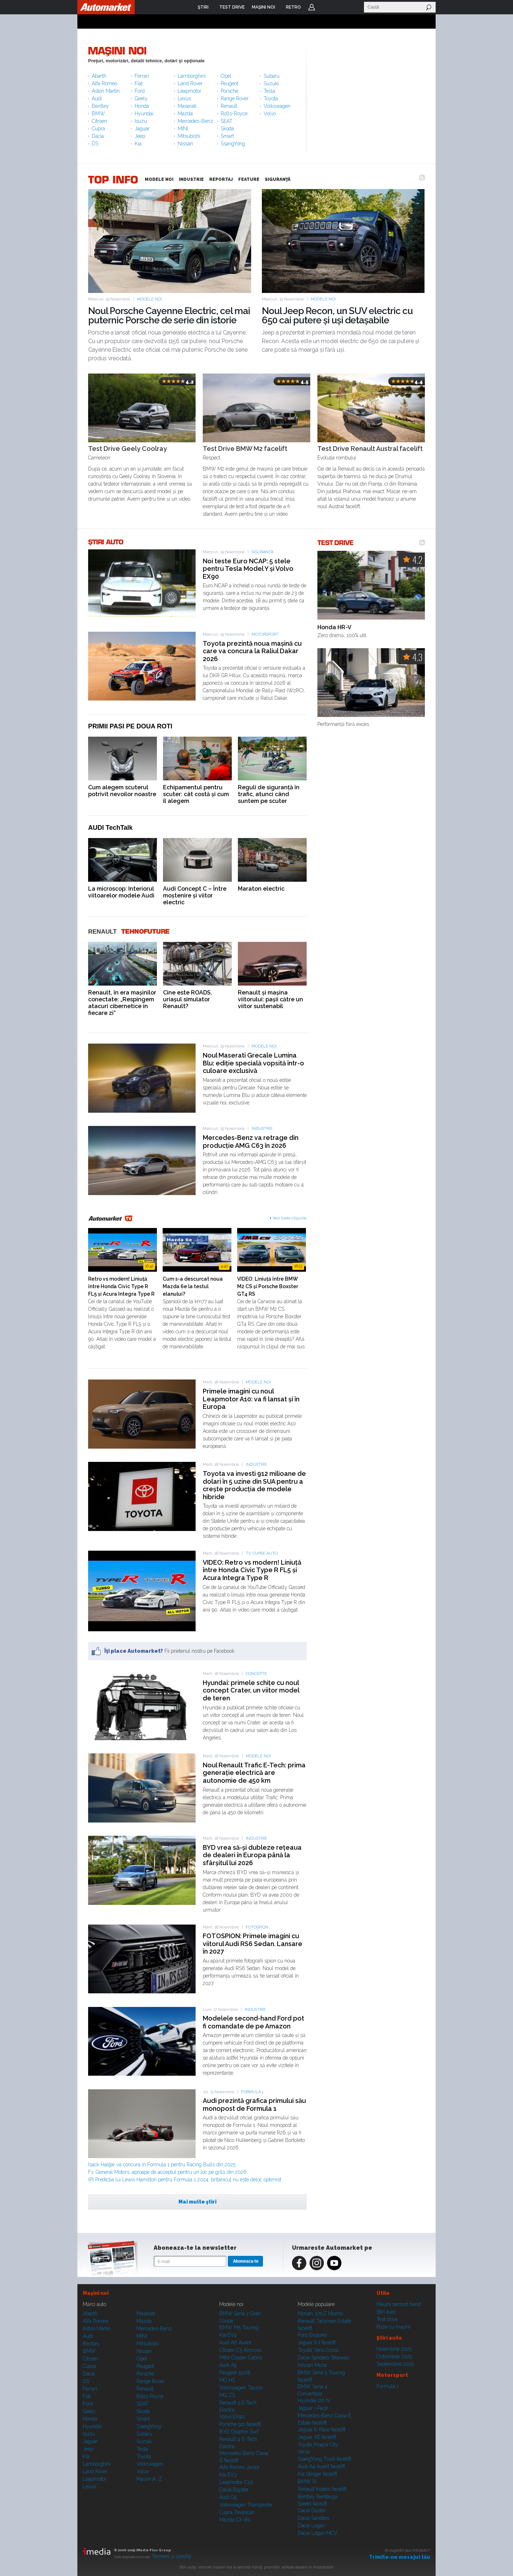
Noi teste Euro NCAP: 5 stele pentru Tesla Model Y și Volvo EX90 (248, 568)
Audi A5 (227, 2365)
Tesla (269, 91)
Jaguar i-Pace (313, 2408)
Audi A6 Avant (235, 2342)
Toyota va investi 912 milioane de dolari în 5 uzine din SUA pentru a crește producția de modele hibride (254, 1485)
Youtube (334, 2263)
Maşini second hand (399, 2304)
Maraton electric (261, 888)
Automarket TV (110, 1219)
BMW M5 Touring (239, 2327)
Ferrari (142, 76)
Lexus (184, 98)
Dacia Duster (312, 2510)
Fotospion (257, 1927)
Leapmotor (189, 91)
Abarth (99, 76)
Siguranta (262, 552)
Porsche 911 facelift (240, 2424)
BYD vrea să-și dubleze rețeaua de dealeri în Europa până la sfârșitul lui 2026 (252, 1855)
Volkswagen (277, 106)
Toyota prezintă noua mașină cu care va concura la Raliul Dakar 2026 (252, 651)
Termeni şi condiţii (171, 2556)
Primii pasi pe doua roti (130, 726)
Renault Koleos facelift (322, 2489)
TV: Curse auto (262, 1553)
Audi (97, 98)
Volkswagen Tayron (241, 2387)
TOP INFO (113, 179)
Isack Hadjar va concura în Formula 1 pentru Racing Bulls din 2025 (161, 2164)
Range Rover (235, 98)
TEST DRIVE (335, 542)
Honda (142, 106)
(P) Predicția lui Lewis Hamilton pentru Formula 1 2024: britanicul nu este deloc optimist (184, 2179)
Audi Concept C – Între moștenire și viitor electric (194, 895)
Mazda (185, 113)
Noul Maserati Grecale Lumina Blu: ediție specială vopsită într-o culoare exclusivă (253, 1062)
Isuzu (141, 121)
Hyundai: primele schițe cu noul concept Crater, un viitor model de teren (251, 1690)
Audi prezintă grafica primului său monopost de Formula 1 (254, 2104)
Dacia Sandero (313, 2518)
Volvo (270, 113)
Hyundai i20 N (314, 2400)
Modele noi (149, 299)
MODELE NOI (159, 179)
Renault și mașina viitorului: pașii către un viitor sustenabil (270, 999)
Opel (226, 76)
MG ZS (227, 2395)
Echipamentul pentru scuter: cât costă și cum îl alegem (196, 794)
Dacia (98, 136)
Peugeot (229, 83)
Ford (140, 91)
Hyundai (144, 113)
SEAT (226, 121)
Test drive (387, 2319)
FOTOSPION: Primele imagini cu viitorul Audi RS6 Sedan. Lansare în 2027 (252, 1943)
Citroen (99, 121)
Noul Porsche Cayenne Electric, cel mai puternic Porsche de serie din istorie (169, 315)
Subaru (271, 76)
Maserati (187, 106)
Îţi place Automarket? (133, 1651)
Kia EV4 (227, 2335)
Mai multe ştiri (197, 2202)
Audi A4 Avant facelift (321, 2466)
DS (95, 143)
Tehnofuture (145, 931)
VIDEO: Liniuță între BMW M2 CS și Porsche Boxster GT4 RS (267, 1286)
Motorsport (264, 634)
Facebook (299, 2263)
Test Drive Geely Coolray (127, 448)
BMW (98, 113)
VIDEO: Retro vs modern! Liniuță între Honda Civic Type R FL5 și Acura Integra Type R (252, 1570)
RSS (422, 177)
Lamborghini (192, 76)
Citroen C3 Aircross (240, 2350)
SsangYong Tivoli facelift (324, 2459)
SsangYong (233, 143)
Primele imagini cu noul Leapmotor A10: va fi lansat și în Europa (251, 1398)
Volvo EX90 (232, 2416)
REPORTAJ (221, 179)
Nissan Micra (312, 2365)
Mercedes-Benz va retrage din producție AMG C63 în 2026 (250, 1141)
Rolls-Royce (234, 113)
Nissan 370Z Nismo (320, 2313)
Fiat (139, 83)
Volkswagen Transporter (246, 2505)
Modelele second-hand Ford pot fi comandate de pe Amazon (253, 2022)
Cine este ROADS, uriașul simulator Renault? (187, 999)
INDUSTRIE (191, 179)
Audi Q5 (228, 2497)
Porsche (229, 91)
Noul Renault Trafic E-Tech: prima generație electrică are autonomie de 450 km (254, 1772)
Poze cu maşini (393, 2327)
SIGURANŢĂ (278, 179)
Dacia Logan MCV (317, 2533)
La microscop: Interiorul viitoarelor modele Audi (121, 892)
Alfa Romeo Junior (239, 2467)
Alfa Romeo (104, 83)
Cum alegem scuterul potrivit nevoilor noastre (122, 791)
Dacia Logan (311, 2525)
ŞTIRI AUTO (106, 542)
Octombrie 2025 (394, 2356)
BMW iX (307, 2481)
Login (312, 7)
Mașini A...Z (149, 2479)
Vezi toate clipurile (290, 1218)
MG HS (227, 2380)
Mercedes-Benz (195, 121)
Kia (138, 143)
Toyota (271, 98)
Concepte (256, 1673)
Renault (229, 106)
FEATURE (248, 179)
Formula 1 (252, 2092)
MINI (183, 128)
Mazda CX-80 (235, 2520)
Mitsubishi (189, 136)
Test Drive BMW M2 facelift (245, 448)
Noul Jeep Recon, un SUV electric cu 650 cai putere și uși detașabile (337, 315)
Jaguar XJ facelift (317, 2342)
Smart (227, 136)
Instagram (317, 2263)
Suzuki (271, 83)
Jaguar (142, 128)
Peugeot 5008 (234, 2372)
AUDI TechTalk (110, 827)
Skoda (227, 128)
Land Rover (190, 83)
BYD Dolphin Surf (239, 2432)
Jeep (140, 136)
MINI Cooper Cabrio (240, 2357)
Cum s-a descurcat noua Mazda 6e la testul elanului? (193, 1286)
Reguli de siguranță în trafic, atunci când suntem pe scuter (268, 794)
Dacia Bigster (234, 2490)
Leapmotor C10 (236, 2482)
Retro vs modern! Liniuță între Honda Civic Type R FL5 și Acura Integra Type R (121, 1286)
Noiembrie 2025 (394, 2349)
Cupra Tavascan (237, 2512)
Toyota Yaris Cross (318, 2350)
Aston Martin (106, 91)
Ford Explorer (312, 2335)
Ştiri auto (386, 2312)
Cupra (98, 128)
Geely (141, 98)
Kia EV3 (228, 2475)
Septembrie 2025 (395, 2364)
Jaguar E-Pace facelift (321, 2429)
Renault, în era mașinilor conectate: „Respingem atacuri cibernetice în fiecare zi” (122, 1003)
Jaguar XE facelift (317, 2437)
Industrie (262, 1128)
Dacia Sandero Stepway (324, 2357)
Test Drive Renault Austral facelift (370, 448)
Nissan (185, 143)
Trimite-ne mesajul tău (399, 2557)
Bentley (100, 106)
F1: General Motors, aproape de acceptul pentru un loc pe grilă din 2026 (167, 2172)
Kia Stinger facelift (317, 2474)
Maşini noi (117, 51)
